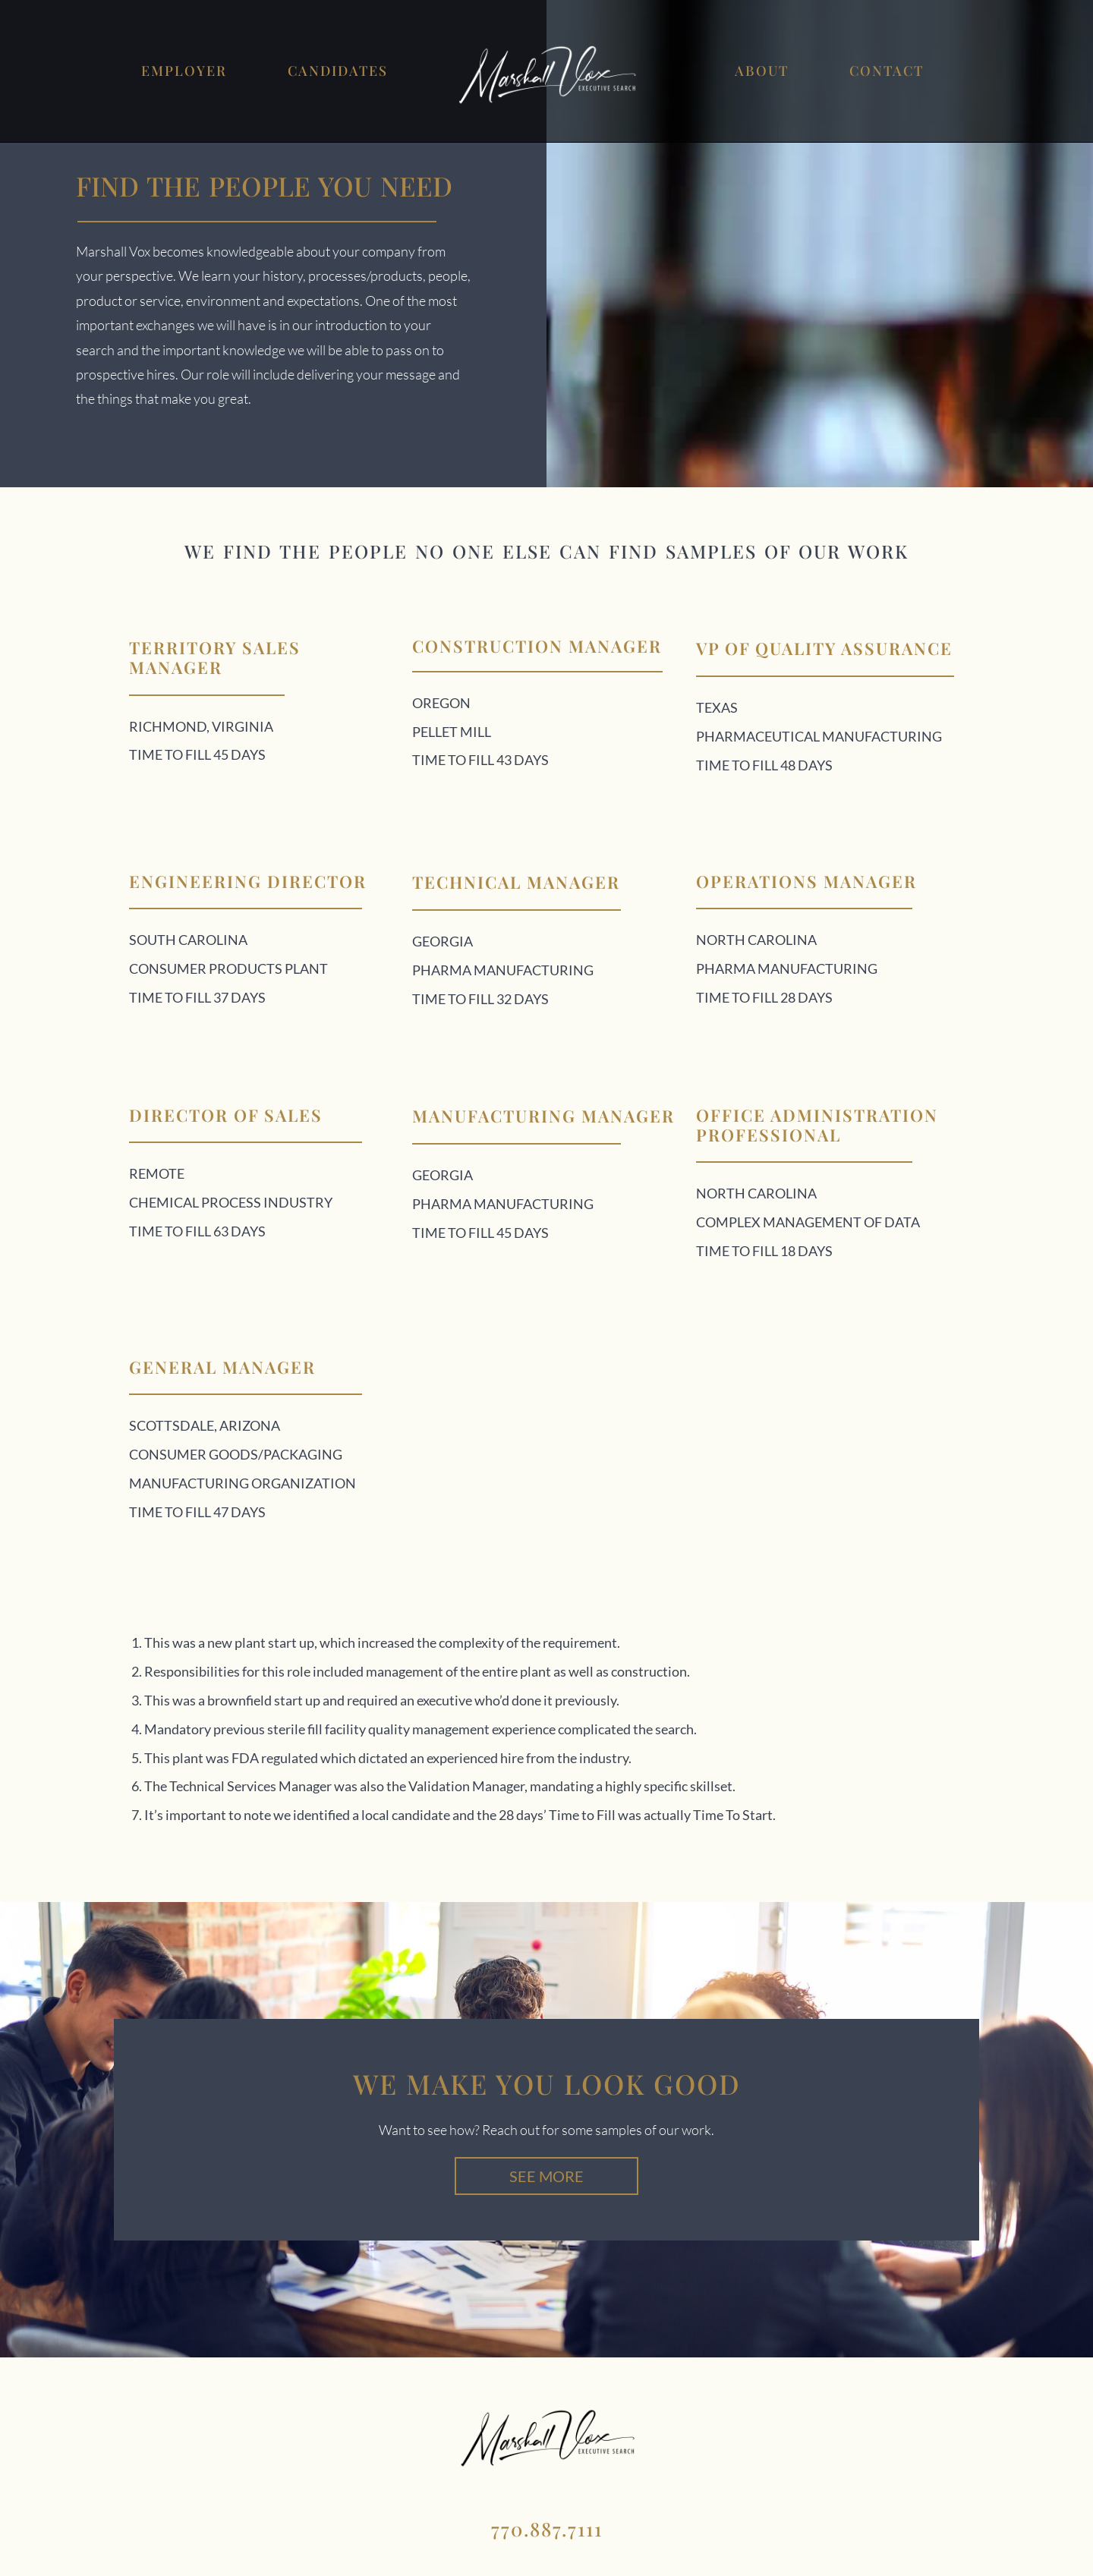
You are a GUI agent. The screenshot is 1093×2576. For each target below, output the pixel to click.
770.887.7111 (547, 2528)
